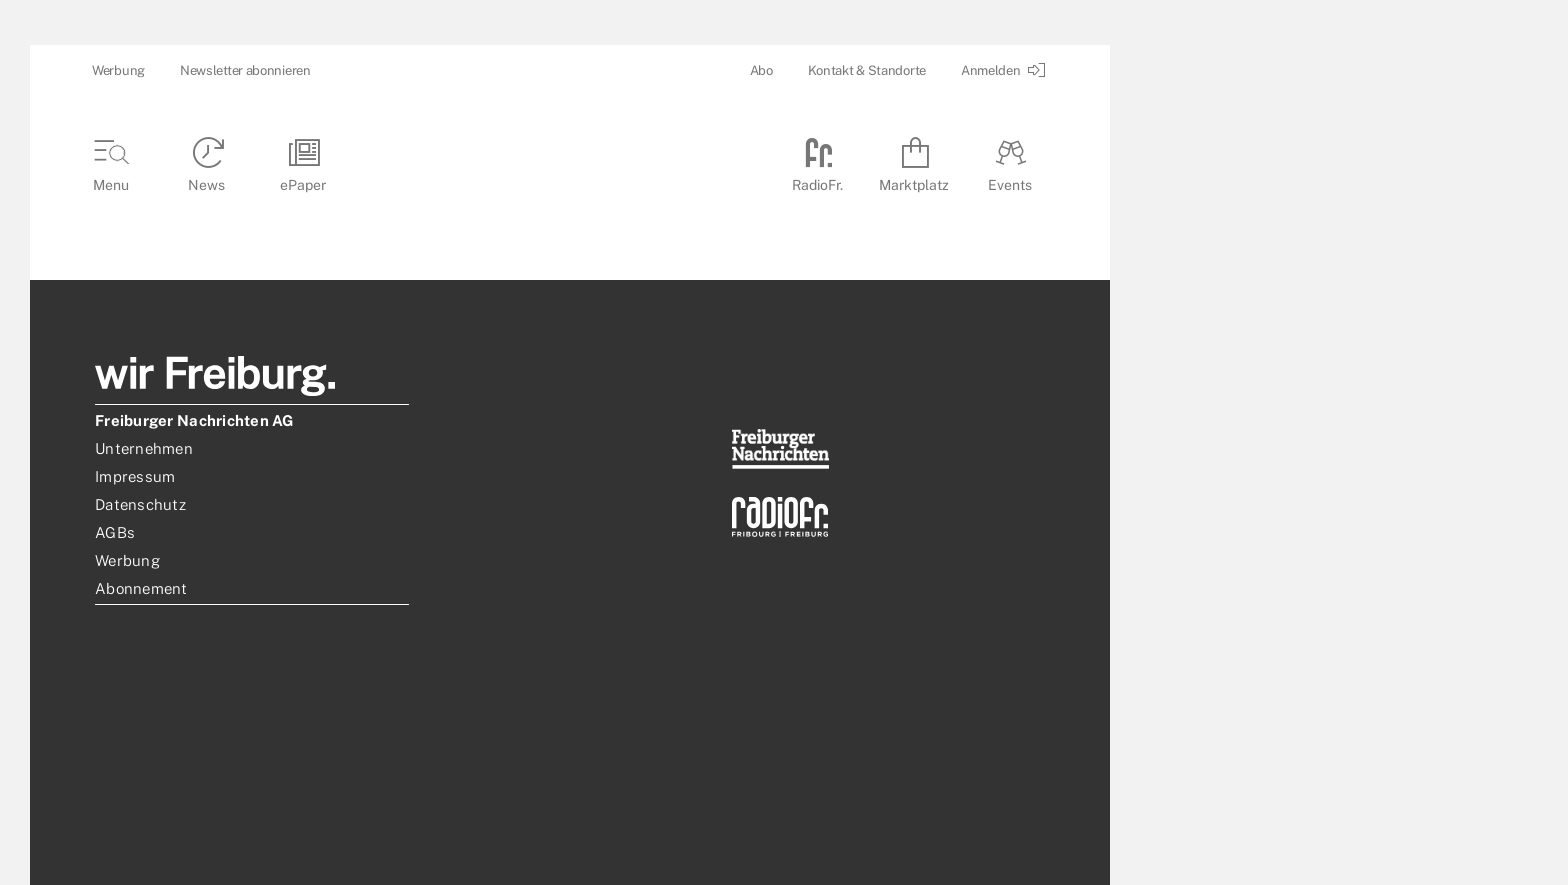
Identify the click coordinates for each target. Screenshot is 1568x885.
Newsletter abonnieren (245, 70)
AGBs (115, 532)
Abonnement (141, 588)
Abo (761, 70)
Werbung (118, 70)
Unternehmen (144, 448)
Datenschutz (140, 504)
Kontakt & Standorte (867, 70)
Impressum (135, 476)
